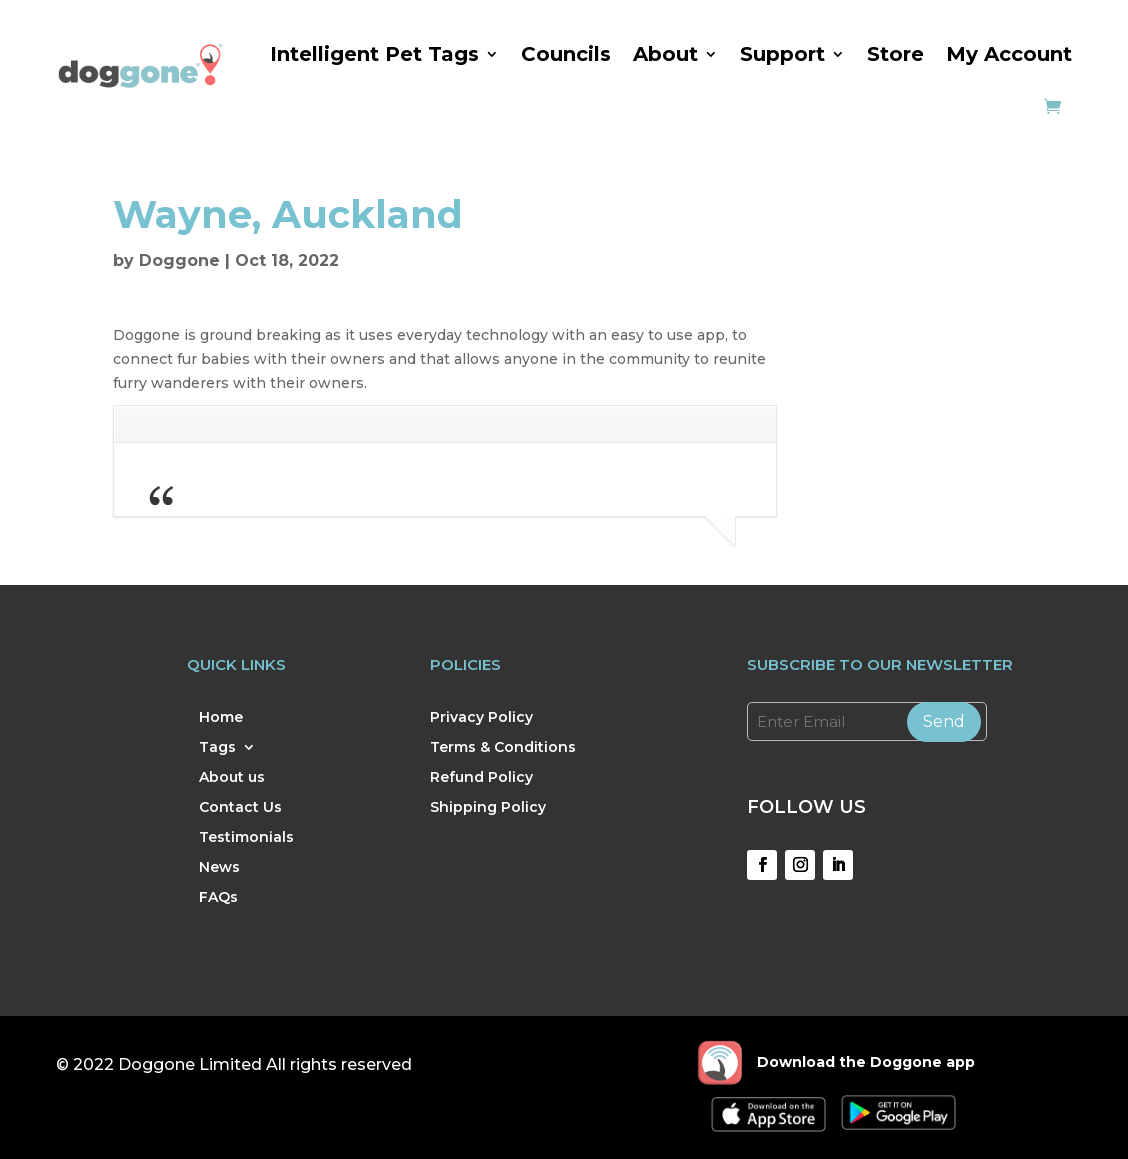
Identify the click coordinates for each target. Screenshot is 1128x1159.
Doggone (179, 260)
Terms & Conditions (503, 748)
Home (221, 718)
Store (895, 54)
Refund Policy (481, 778)
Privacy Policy (481, 718)
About (665, 54)
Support (782, 54)
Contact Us (240, 808)
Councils (566, 54)
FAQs (218, 898)
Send (944, 721)
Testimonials (246, 838)
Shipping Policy (488, 808)
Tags (217, 748)
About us (232, 778)
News (219, 868)
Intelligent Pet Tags (374, 54)
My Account (1009, 54)
